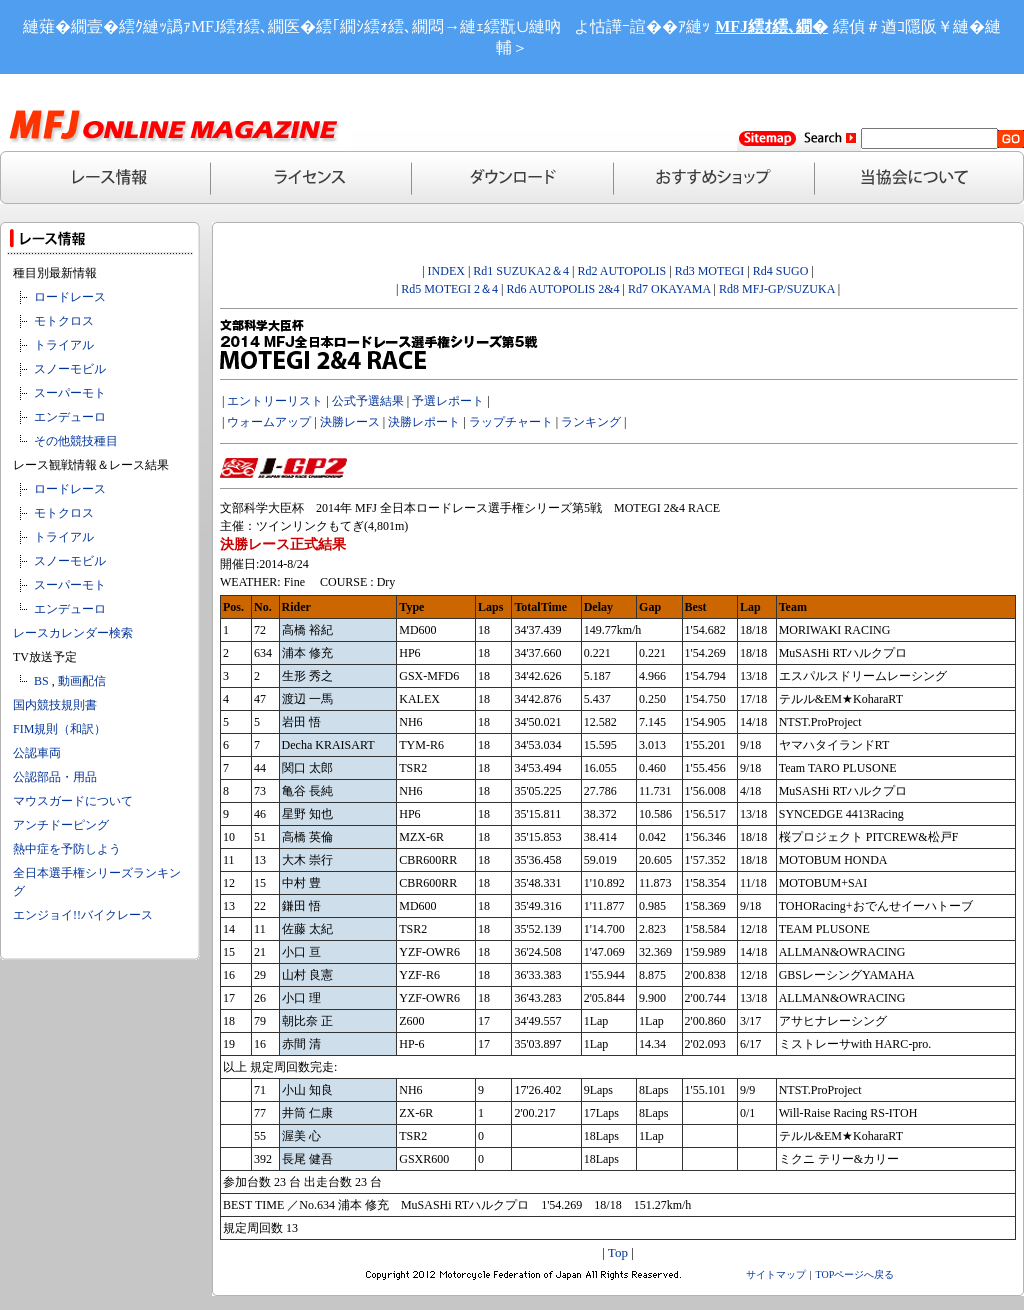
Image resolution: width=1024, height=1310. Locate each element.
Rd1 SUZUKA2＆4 (521, 271)
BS (41, 681)
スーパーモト (70, 393)
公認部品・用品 (55, 777)
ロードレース (70, 297)
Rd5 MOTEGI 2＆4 (449, 289)
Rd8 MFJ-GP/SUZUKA (777, 289)
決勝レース (350, 422)
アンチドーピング (61, 825)
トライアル (64, 345)
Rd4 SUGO (781, 271)
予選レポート (448, 401)
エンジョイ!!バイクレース (83, 915)
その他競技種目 (76, 441)
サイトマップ (776, 1274)
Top (618, 1252)
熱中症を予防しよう (67, 849)
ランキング (591, 422)
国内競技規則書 (55, 705)
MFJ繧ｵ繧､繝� (771, 26)
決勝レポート (424, 422)
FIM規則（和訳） (59, 729)
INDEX (446, 271)
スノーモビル (70, 369)
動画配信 (82, 681)
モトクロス (64, 321)
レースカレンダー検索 (73, 633)
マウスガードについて (73, 801)
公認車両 (37, 753)
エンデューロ (70, 417)
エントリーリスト (275, 401)
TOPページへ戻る (855, 1274)
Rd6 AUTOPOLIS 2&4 (562, 289)
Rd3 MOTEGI (710, 271)
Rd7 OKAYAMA (669, 289)
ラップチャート (511, 422)
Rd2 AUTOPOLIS (620, 271)
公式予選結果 (368, 401)
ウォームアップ (269, 422)
